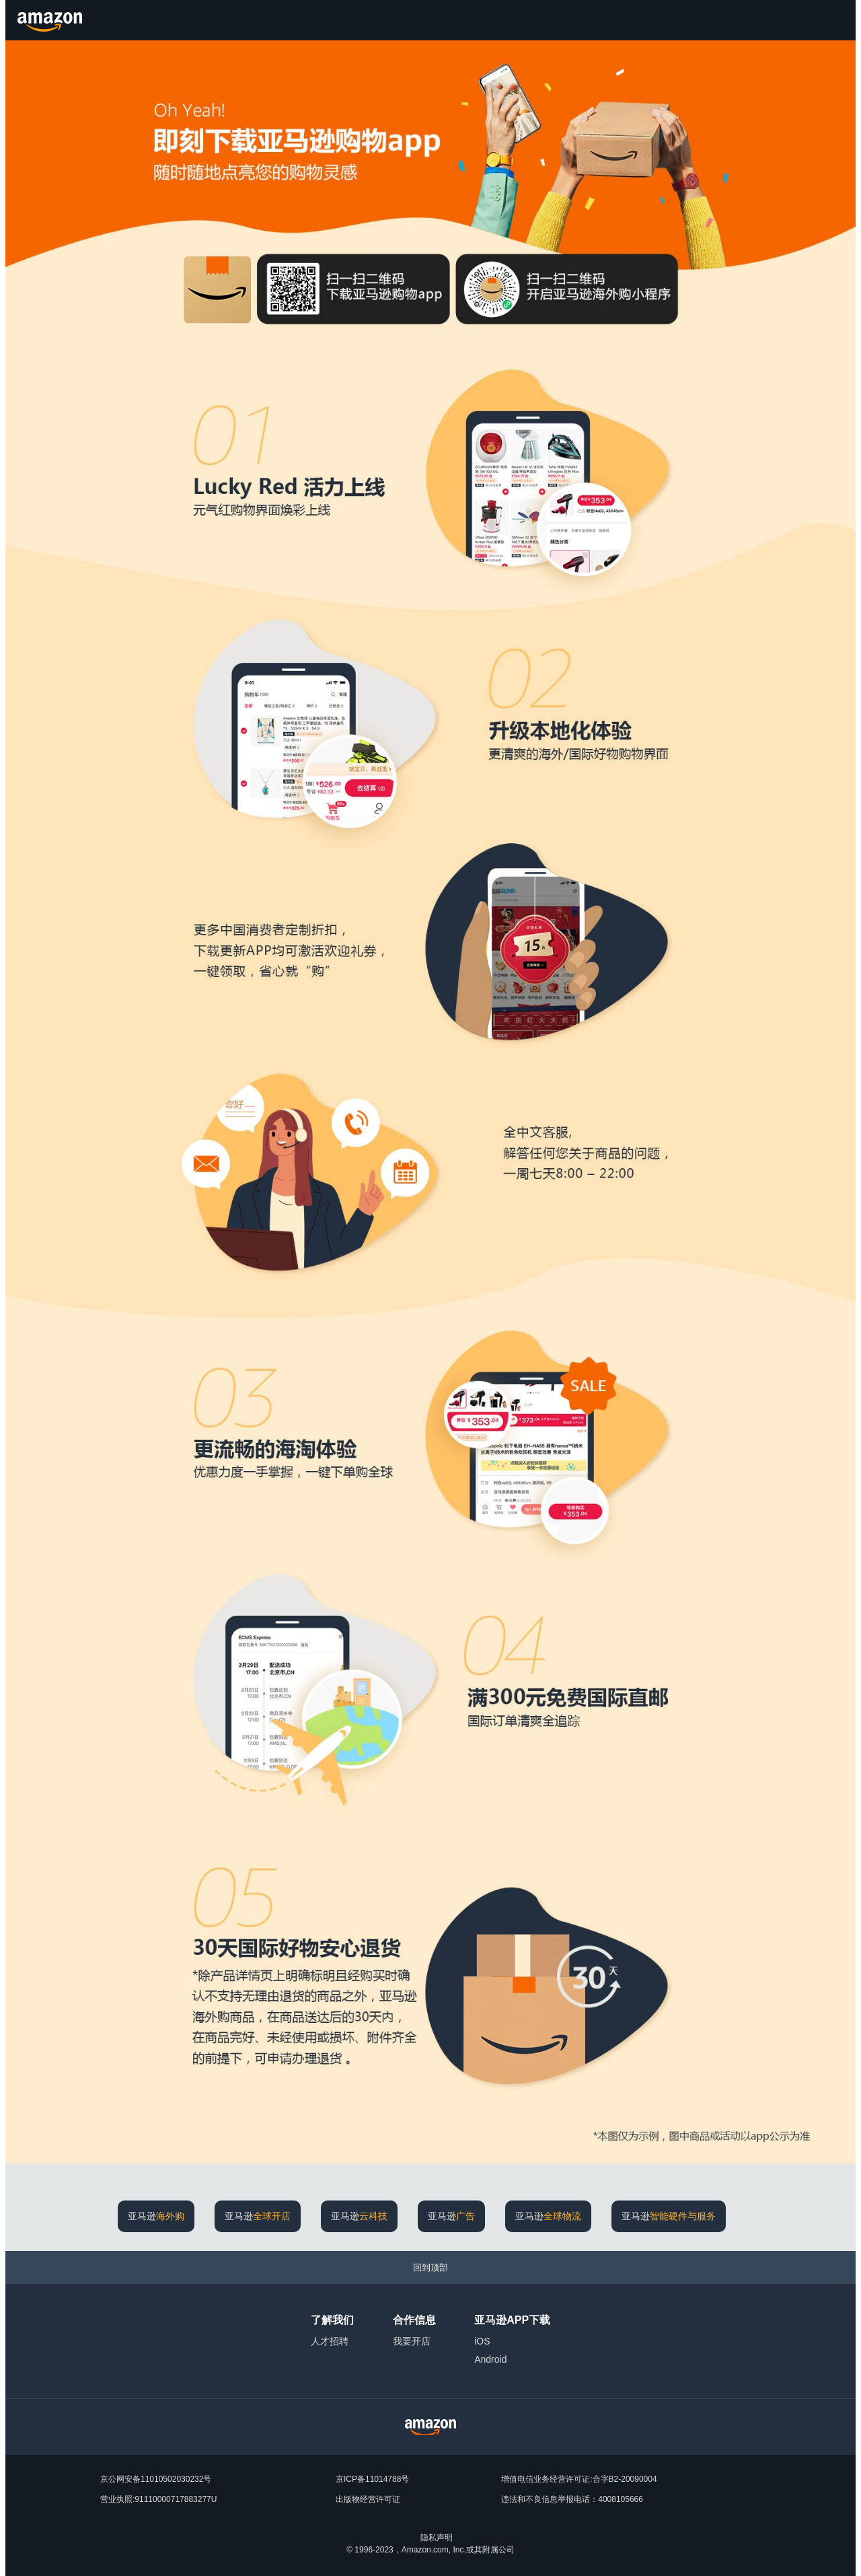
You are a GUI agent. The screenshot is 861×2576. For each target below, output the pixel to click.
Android (490, 2359)
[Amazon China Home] (430, 2427)
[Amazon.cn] (51, 20)
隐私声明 (436, 2537)
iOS (482, 2341)
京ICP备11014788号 (372, 2479)
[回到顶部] (430, 2267)
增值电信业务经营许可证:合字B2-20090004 (579, 2479)
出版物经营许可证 (368, 2499)
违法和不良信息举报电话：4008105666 (572, 2499)
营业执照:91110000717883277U (158, 2499)
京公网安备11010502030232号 (155, 2479)
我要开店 (411, 2341)
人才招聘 (329, 2341)
